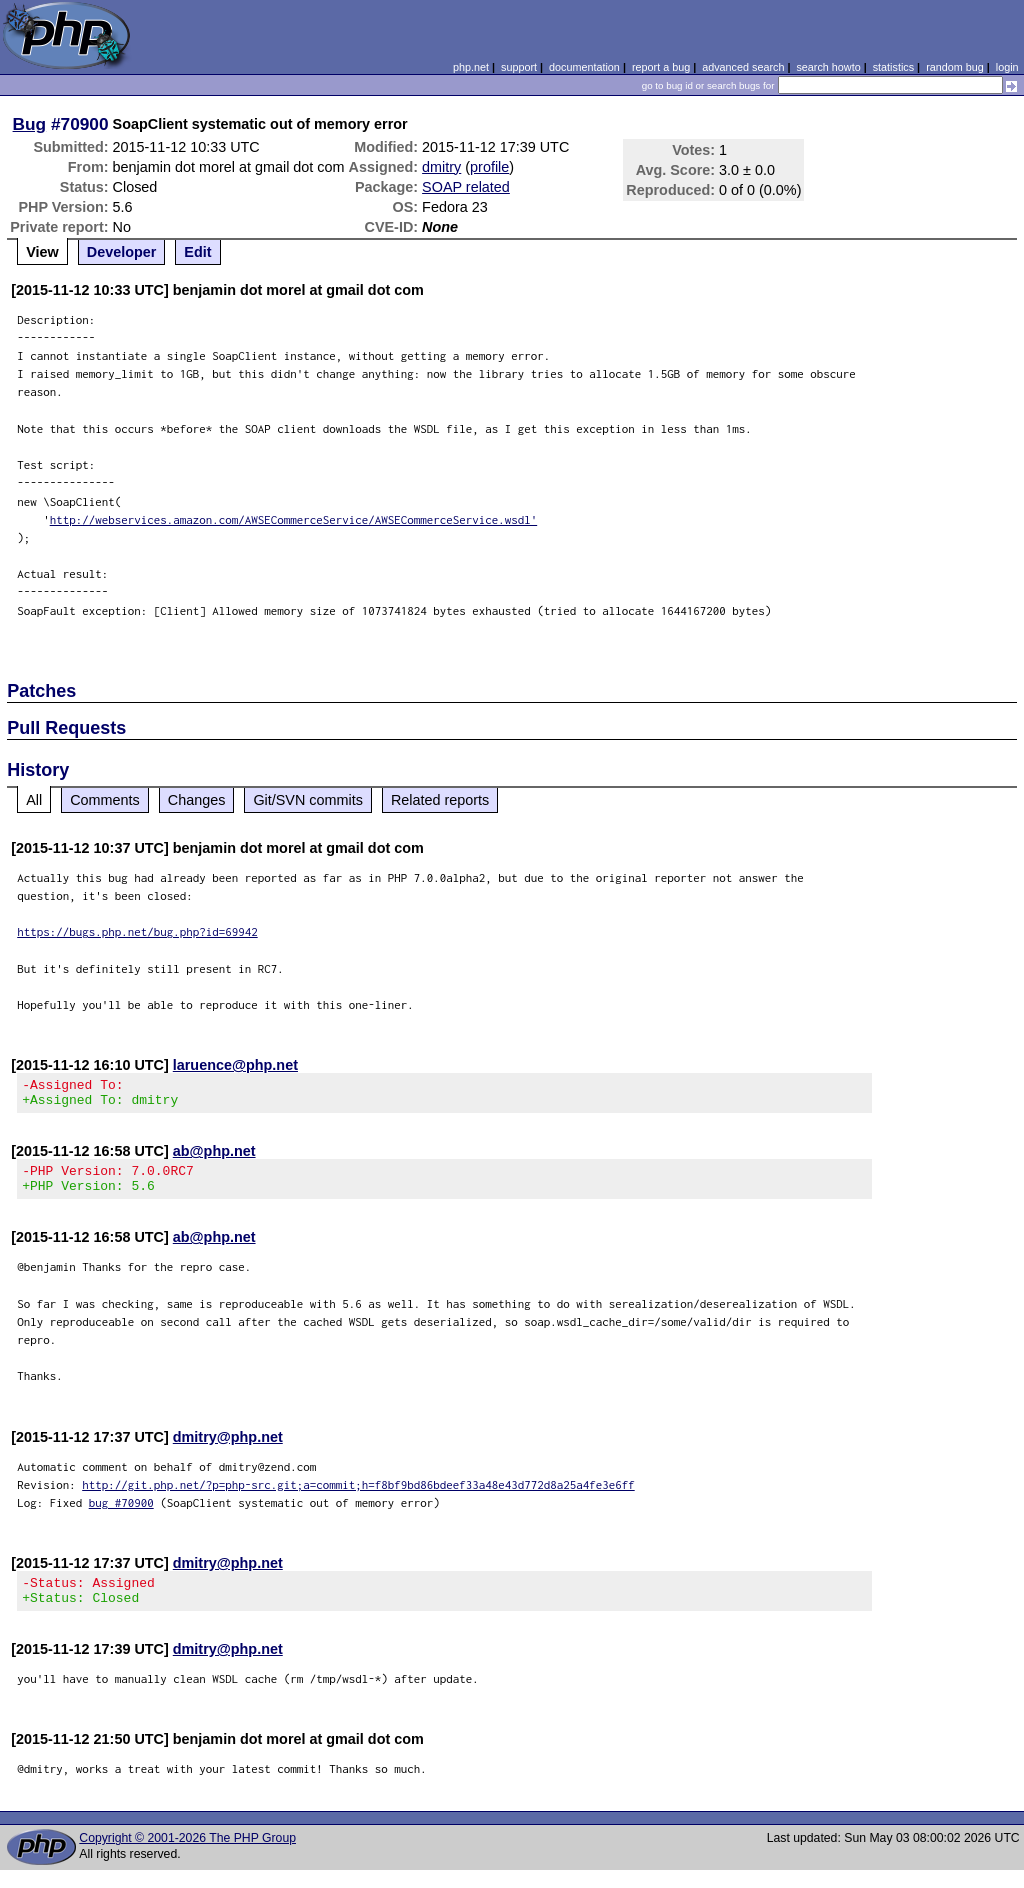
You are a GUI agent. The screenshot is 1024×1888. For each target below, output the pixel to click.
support (519, 67)
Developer (122, 252)
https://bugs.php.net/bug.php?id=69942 (137, 931)
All (34, 800)
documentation (584, 67)
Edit (197, 252)
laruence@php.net (235, 1065)
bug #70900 (121, 1514)
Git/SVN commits (308, 800)
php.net (471, 67)
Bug (30, 124)
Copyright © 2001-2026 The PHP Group (187, 1856)
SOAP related (466, 187)
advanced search (743, 67)
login (1007, 67)
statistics (893, 67)
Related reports (440, 800)
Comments (105, 800)
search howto (828, 67)
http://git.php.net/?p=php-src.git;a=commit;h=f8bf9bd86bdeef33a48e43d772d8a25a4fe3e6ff (358, 1496)
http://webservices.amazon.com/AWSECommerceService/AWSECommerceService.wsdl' (294, 519)
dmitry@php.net (228, 1449)
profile (489, 167)
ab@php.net (214, 1157)
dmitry (441, 167)
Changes (197, 800)
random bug (955, 67)
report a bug (661, 67)
